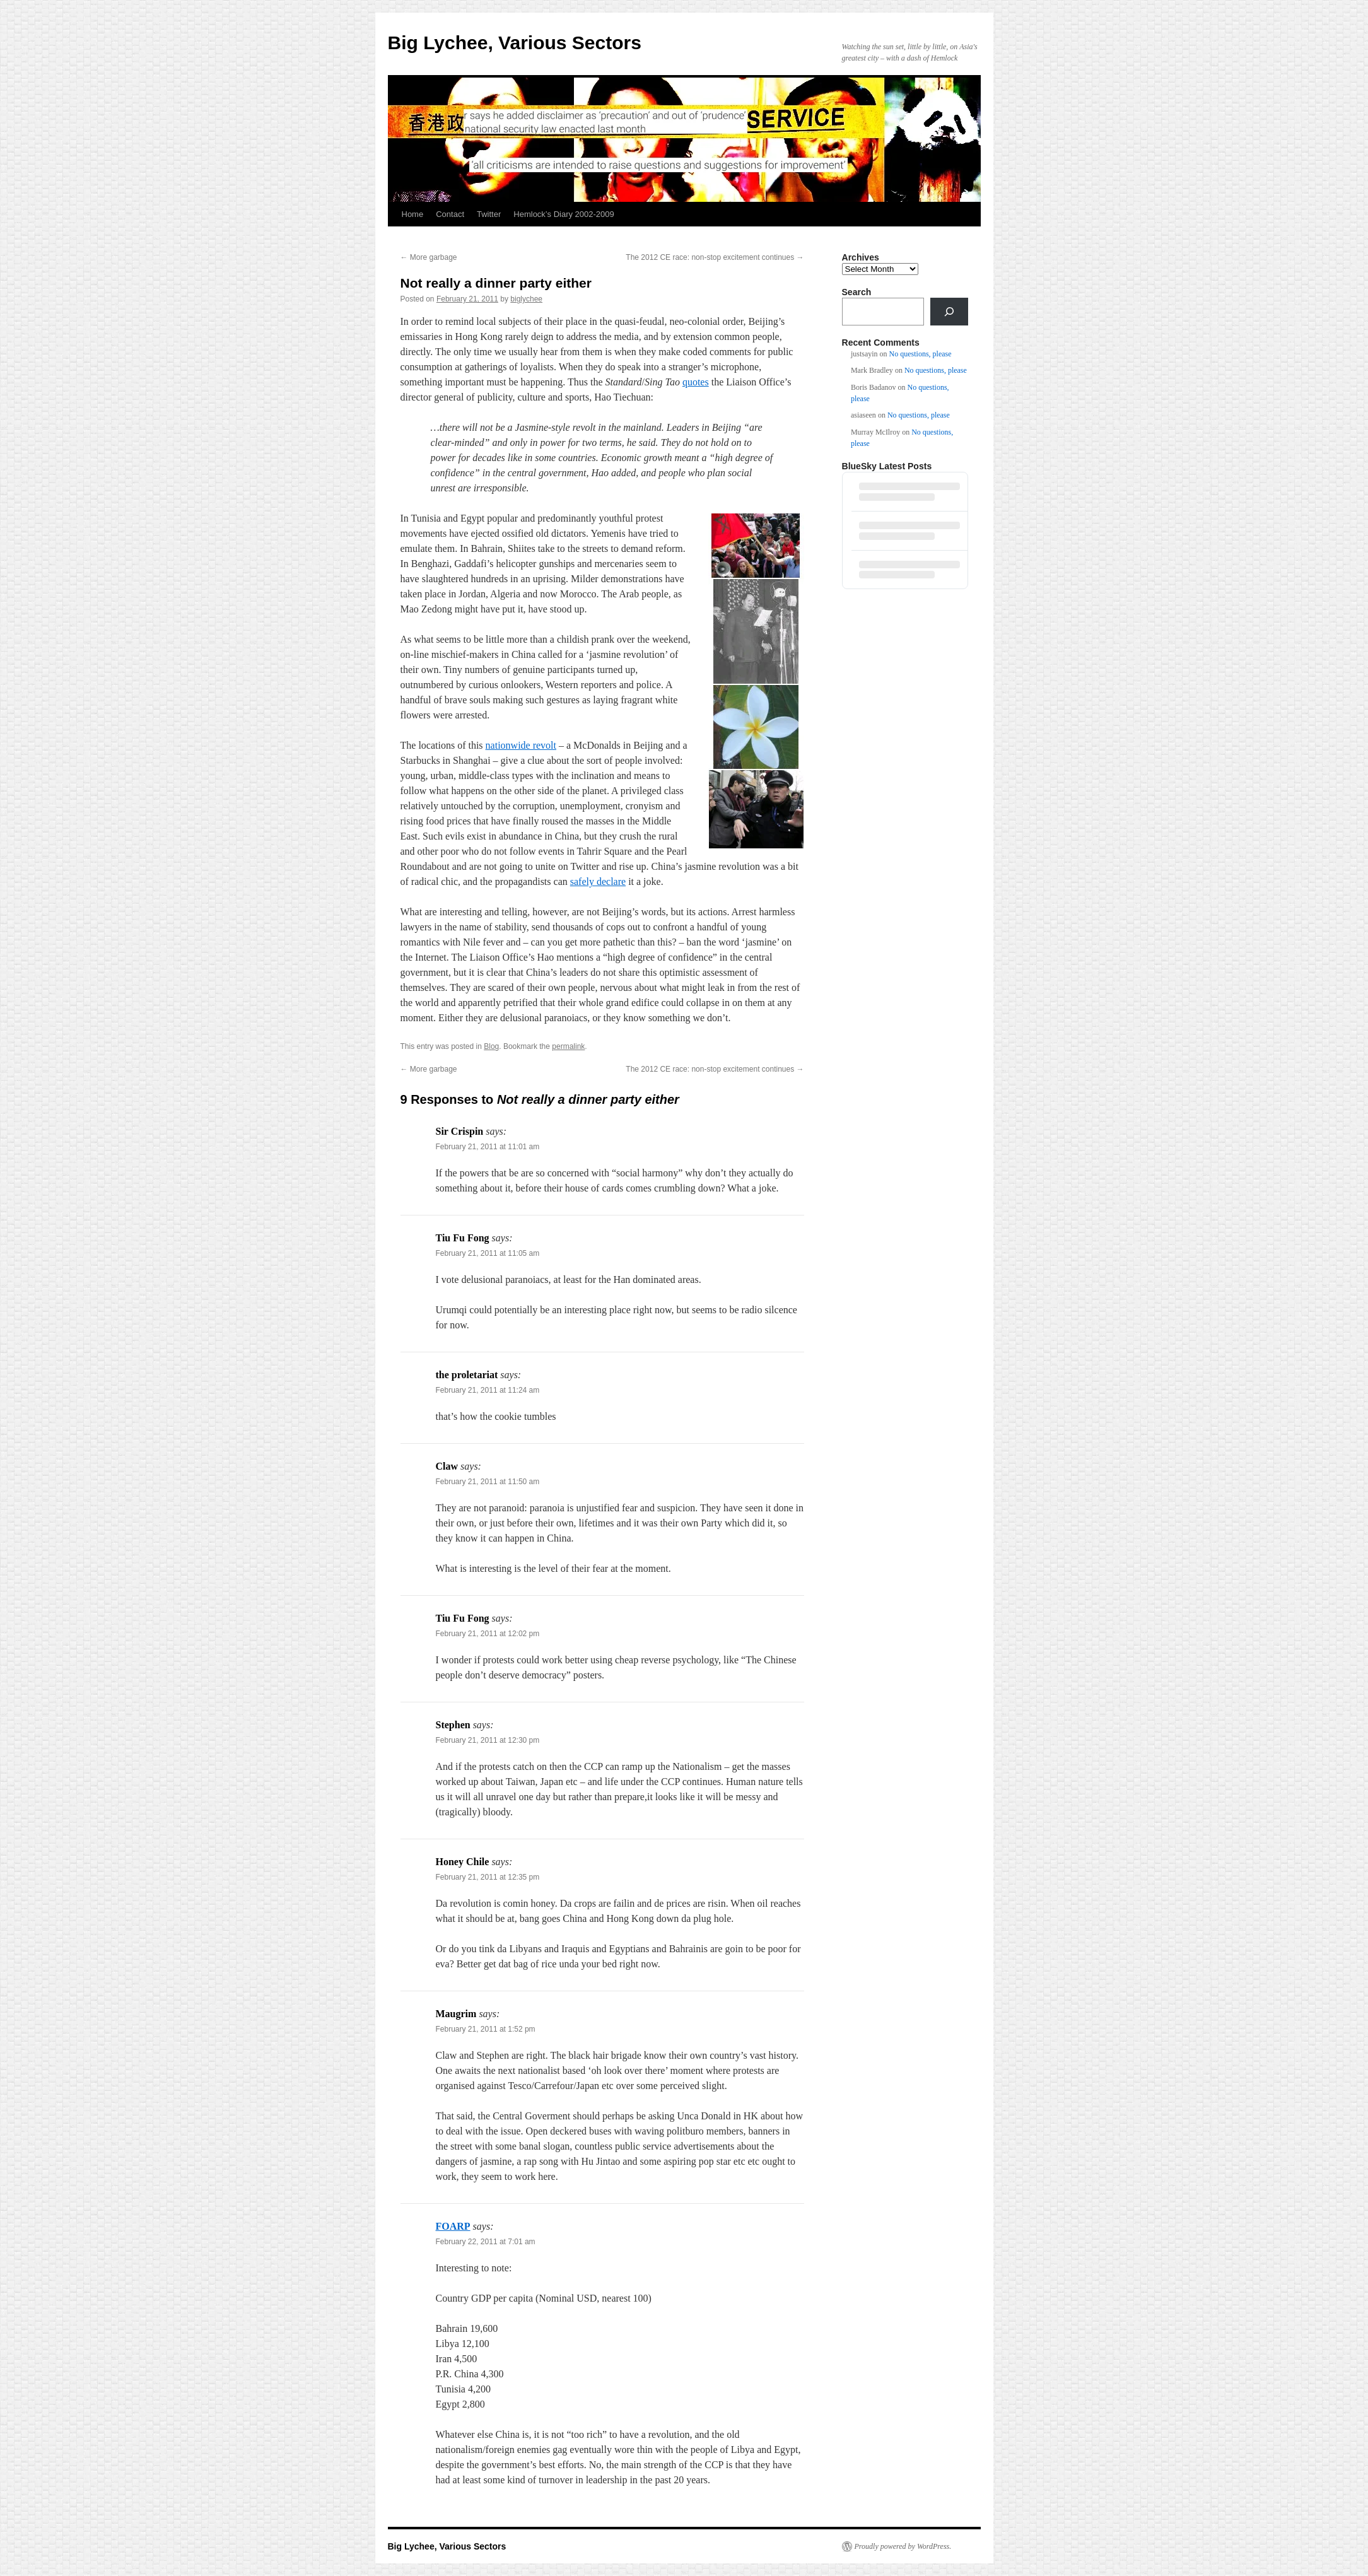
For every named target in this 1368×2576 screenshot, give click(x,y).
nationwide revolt (521, 745)
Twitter (489, 214)
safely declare (598, 881)
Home (413, 214)
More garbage (428, 257)
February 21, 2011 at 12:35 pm (488, 1877)
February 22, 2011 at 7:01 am (485, 2241)
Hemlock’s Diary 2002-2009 (563, 214)
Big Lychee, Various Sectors (514, 42)
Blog (491, 1046)
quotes (695, 382)
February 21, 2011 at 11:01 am (488, 1146)
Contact (450, 214)
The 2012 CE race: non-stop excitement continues (715, 257)
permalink (568, 1046)
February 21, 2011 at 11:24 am (488, 1390)
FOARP (453, 2226)
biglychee (526, 299)
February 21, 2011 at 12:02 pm (488, 1633)
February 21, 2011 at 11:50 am (488, 1481)
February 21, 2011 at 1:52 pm (485, 2029)
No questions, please (920, 353)
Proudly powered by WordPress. (903, 2546)
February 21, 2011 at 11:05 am (488, 1253)
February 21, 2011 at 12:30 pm (488, 1740)
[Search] (949, 311)
